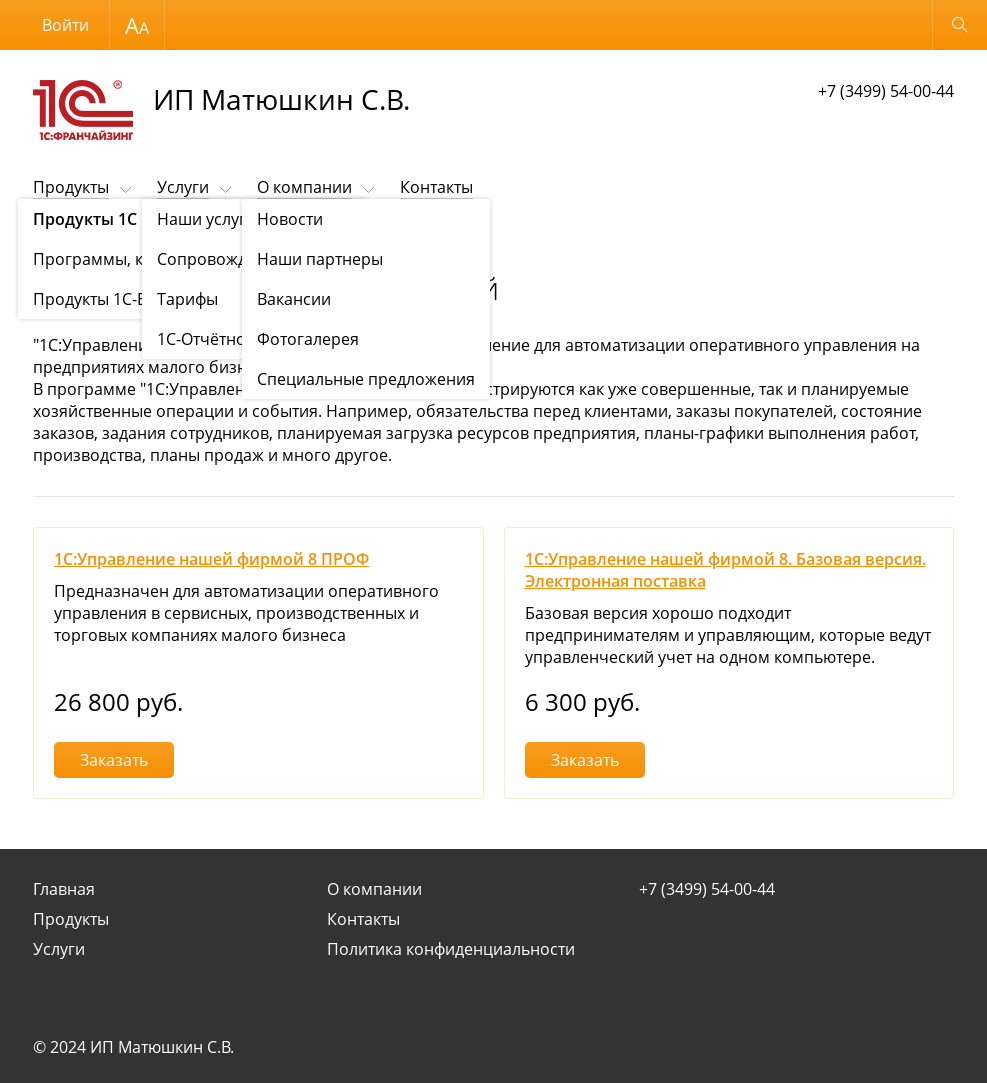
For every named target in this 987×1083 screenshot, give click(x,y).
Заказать (114, 760)
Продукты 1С (143, 236)
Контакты (436, 187)
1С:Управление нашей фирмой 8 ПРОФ (211, 559)
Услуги (183, 187)
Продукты (71, 187)
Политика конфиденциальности (451, 949)
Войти (65, 25)
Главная (64, 889)
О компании (304, 187)
